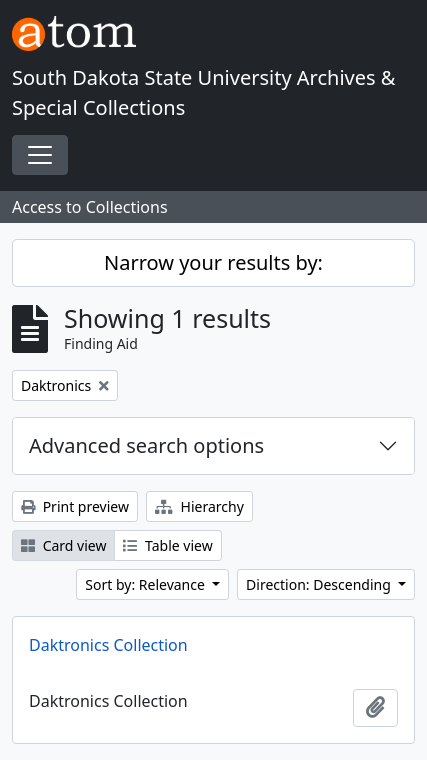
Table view (167, 545)
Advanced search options (146, 445)
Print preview (75, 506)
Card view (63, 545)
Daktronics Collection (108, 645)
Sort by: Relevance (146, 584)
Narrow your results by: (213, 262)
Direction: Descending (320, 584)
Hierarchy (199, 506)
